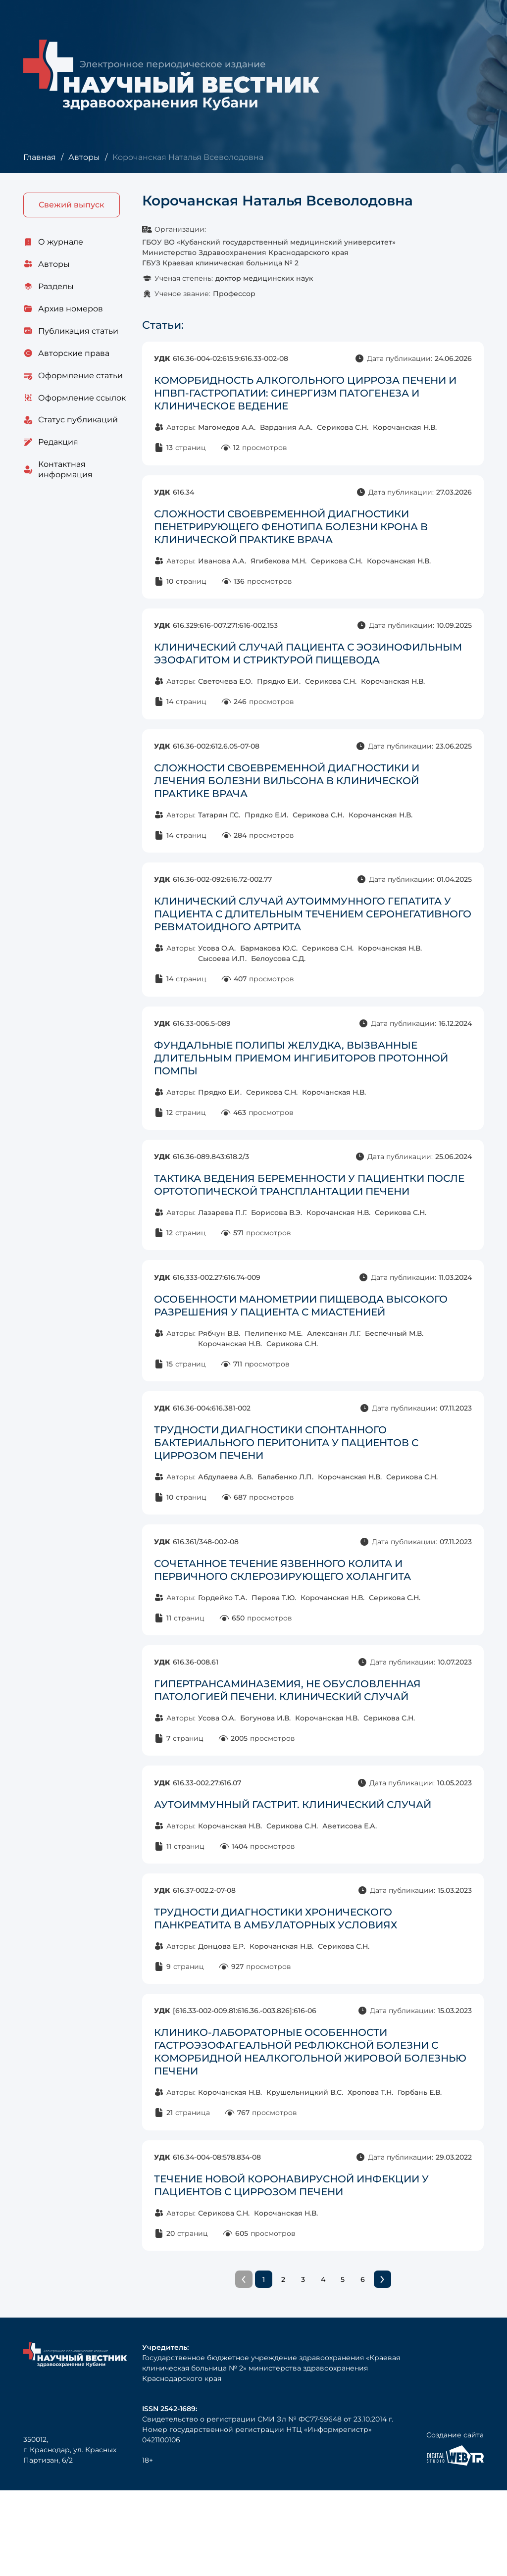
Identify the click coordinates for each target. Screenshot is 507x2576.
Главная (39, 157)
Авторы (84, 157)
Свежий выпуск (71, 205)
